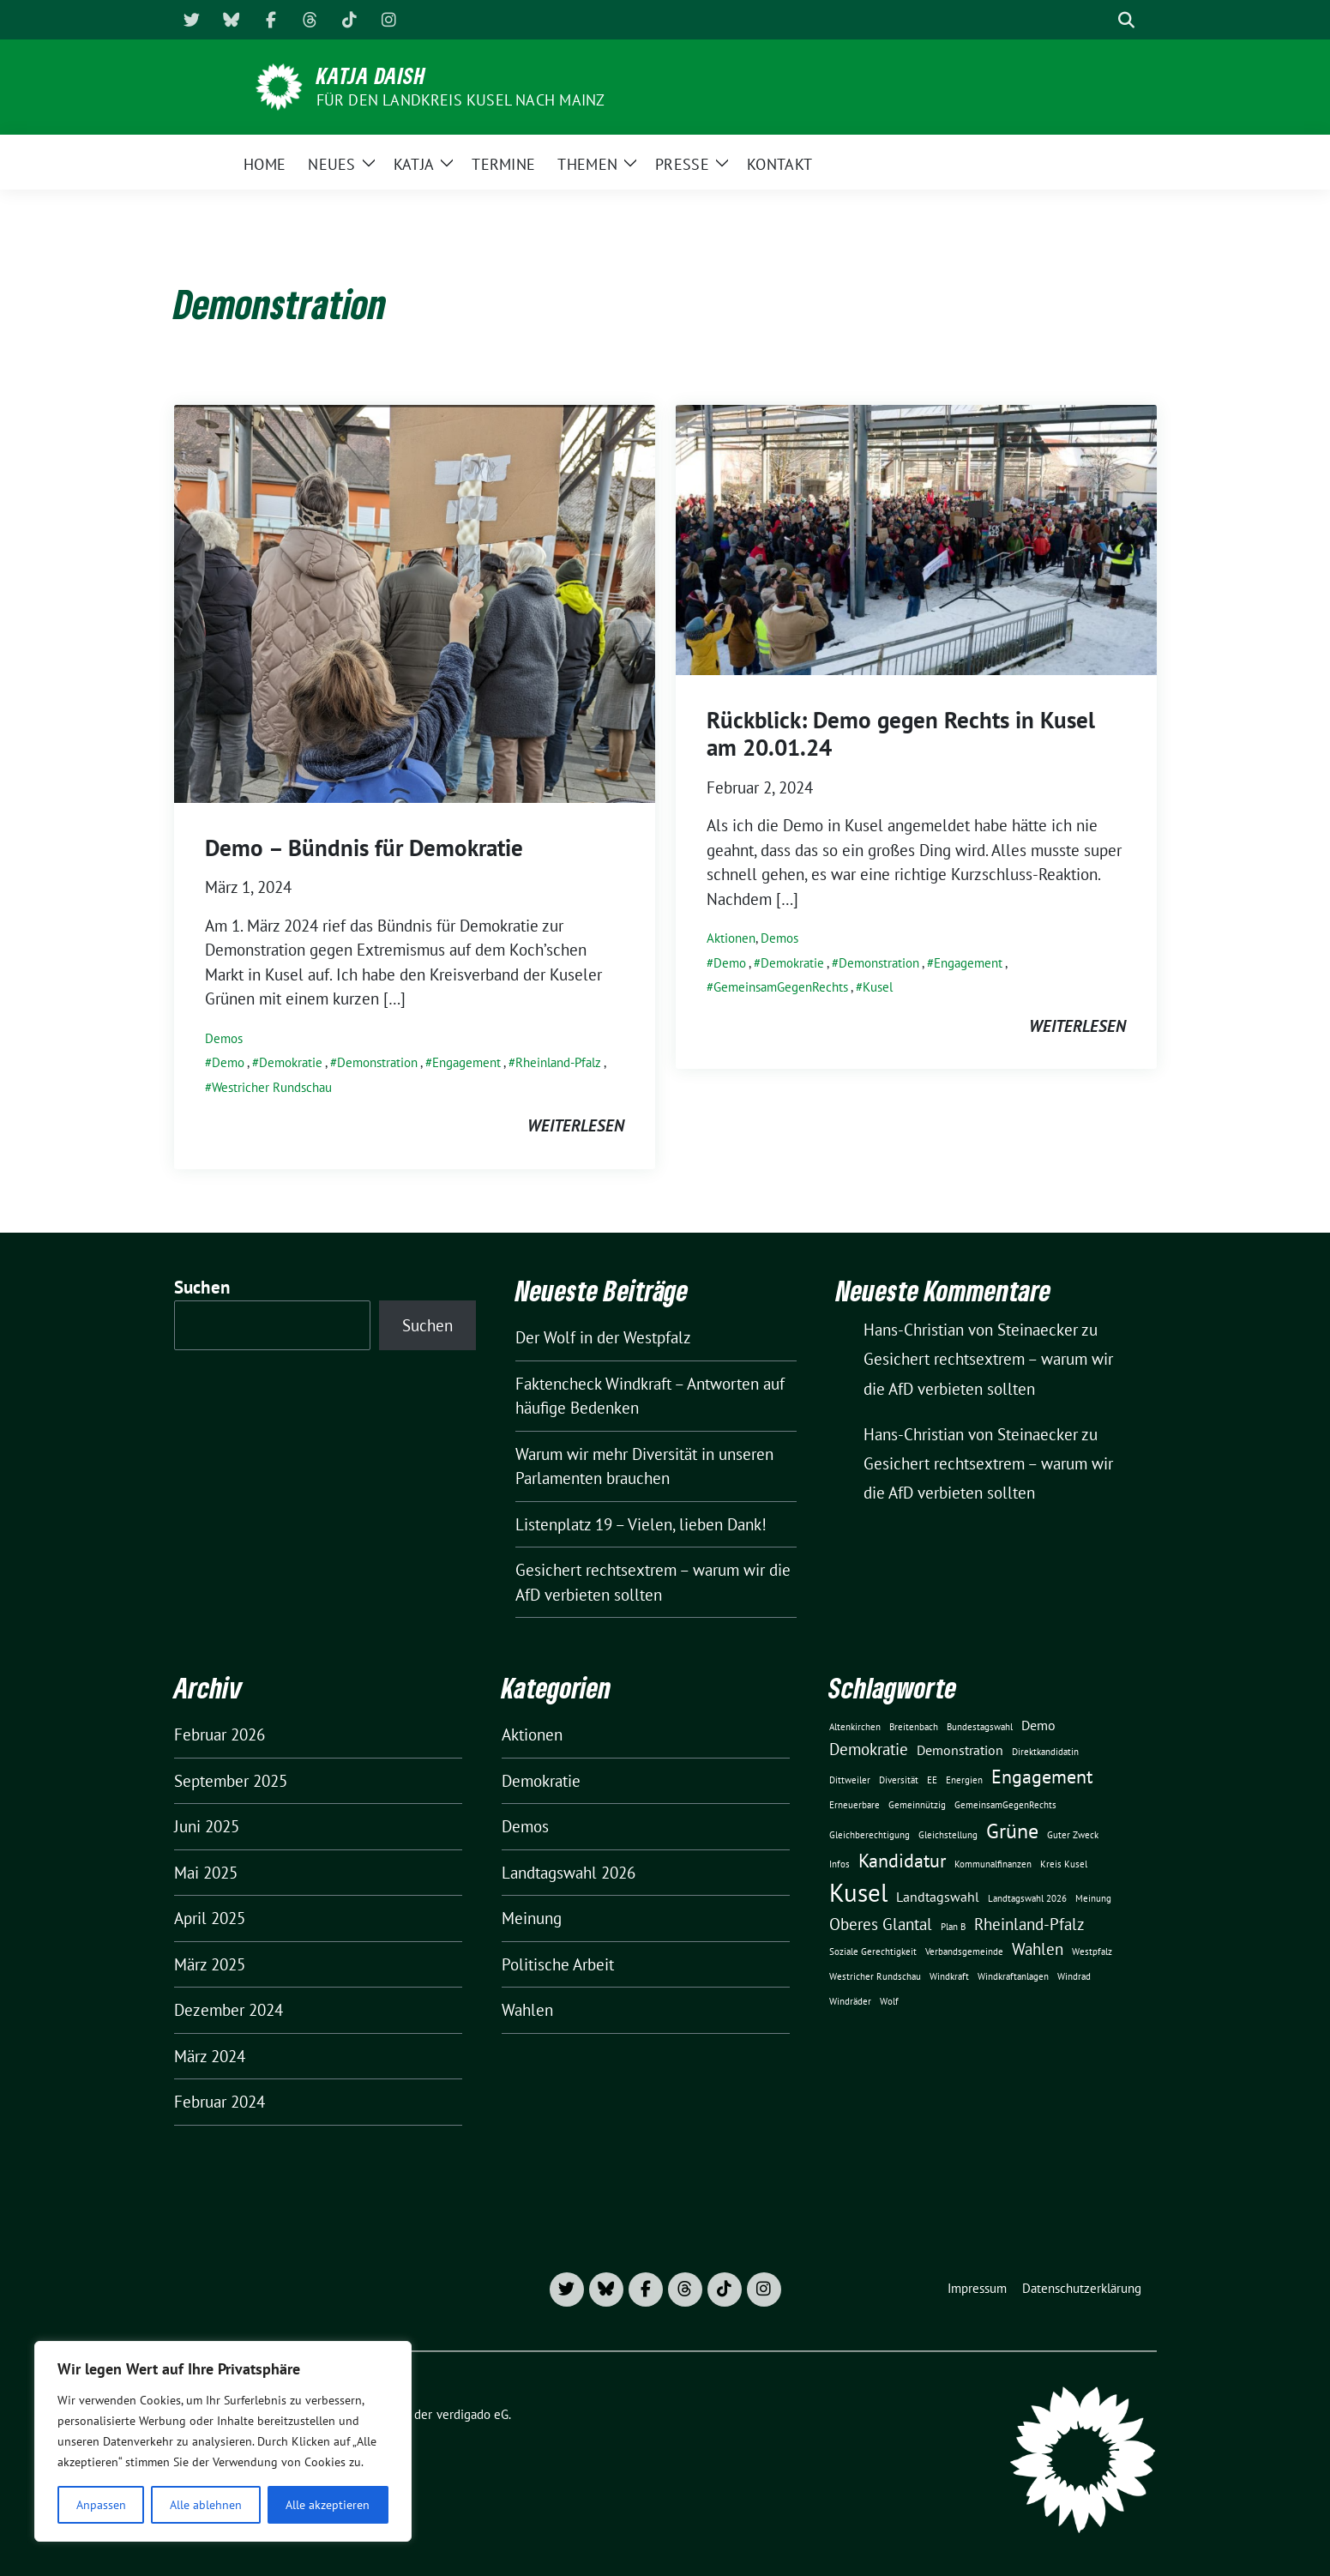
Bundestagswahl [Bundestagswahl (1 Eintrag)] (980, 1727)
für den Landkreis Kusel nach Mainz (460, 100)
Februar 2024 (219, 2101)
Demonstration (377, 1062)
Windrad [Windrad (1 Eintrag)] (1074, 1976)
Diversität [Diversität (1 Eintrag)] (898, 1780)
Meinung (532, 1918)
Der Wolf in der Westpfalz (603, 1337)
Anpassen (101, 2505)
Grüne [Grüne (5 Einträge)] (1012, 1830)
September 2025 (230, 1781)
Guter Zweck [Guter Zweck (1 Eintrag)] (1072, 1835)
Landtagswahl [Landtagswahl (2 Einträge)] (937, 1896)
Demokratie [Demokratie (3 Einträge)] (868, 1748)
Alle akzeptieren (328, 2505)
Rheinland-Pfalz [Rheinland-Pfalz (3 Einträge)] (1029, 1923)
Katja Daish (371, 75)
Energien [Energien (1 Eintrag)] (964, 1780)
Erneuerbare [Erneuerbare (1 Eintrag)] (854, 1805)
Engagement (466, 1062)
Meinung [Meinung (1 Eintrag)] (1093, 1898)
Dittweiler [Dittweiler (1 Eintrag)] (849, 1780)
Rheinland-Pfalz (558, 1062)
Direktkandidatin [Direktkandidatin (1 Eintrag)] (1045, 1752)
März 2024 (209, 2056)
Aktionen (731, 938)
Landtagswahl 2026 (568, 1872)
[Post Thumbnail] (414, 602)
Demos (224, 1038)
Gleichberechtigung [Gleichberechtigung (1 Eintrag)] (869, 1835)
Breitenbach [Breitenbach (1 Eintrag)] (913, 1727)
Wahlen (527, 2010)
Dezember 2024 (228, 2010)
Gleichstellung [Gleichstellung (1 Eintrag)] (948, 1835)
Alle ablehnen (206, 2505)
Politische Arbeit (558, 1964)
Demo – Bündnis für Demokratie (364, 847)
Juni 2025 (206, 1826)
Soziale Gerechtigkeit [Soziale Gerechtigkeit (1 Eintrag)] (873, 1952)
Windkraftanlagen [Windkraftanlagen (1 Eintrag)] (1013, 1976)
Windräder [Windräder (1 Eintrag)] (850, 2001)
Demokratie (290, 1062)
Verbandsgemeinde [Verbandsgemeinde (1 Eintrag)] (964, 1952)
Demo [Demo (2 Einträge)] (1038, 1725)
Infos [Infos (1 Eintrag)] (839, 1864)
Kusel (878, 987)
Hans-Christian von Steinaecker (971, 1434)
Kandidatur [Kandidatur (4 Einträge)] (902, 1860)
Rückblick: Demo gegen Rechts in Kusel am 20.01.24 (901, 733)
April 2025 (209, 1918)
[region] (223, 2441)
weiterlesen (575, 1125)
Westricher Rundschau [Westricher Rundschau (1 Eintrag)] (875, 1976)
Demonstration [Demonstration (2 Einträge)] (960, 1750)
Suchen (202, 1287)
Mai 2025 (206, 1872)
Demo (228, 1062)
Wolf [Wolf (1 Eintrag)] (889, 2001)
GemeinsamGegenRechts (780, 987)
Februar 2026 (219, 1734)
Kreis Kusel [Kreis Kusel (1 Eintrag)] (1063, 1864)
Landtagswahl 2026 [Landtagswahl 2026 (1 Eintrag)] (1027, 1898)
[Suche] (1102, 20)
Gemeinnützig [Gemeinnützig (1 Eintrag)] (917, 1805)
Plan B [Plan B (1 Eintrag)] (953, 1927)
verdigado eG (472, 2414)
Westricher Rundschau (272, 1087)
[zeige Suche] (1126, 20)
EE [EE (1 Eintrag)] (932, 1780)
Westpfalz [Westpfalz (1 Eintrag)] (1092, 1952)
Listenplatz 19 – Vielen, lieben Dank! (641, 1524)
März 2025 (209, 1964)
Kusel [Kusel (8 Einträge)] (858, 1892)
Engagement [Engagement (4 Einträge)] (1041, 1776)
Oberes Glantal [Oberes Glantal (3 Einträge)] (880, 1923)
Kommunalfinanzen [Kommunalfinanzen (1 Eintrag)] (993, 1864)
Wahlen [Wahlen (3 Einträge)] (1037, 1948)
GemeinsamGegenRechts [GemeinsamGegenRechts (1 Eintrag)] (1005, 1805)
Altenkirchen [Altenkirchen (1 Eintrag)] (855, 1727)
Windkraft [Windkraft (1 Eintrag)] (949, 1976)
